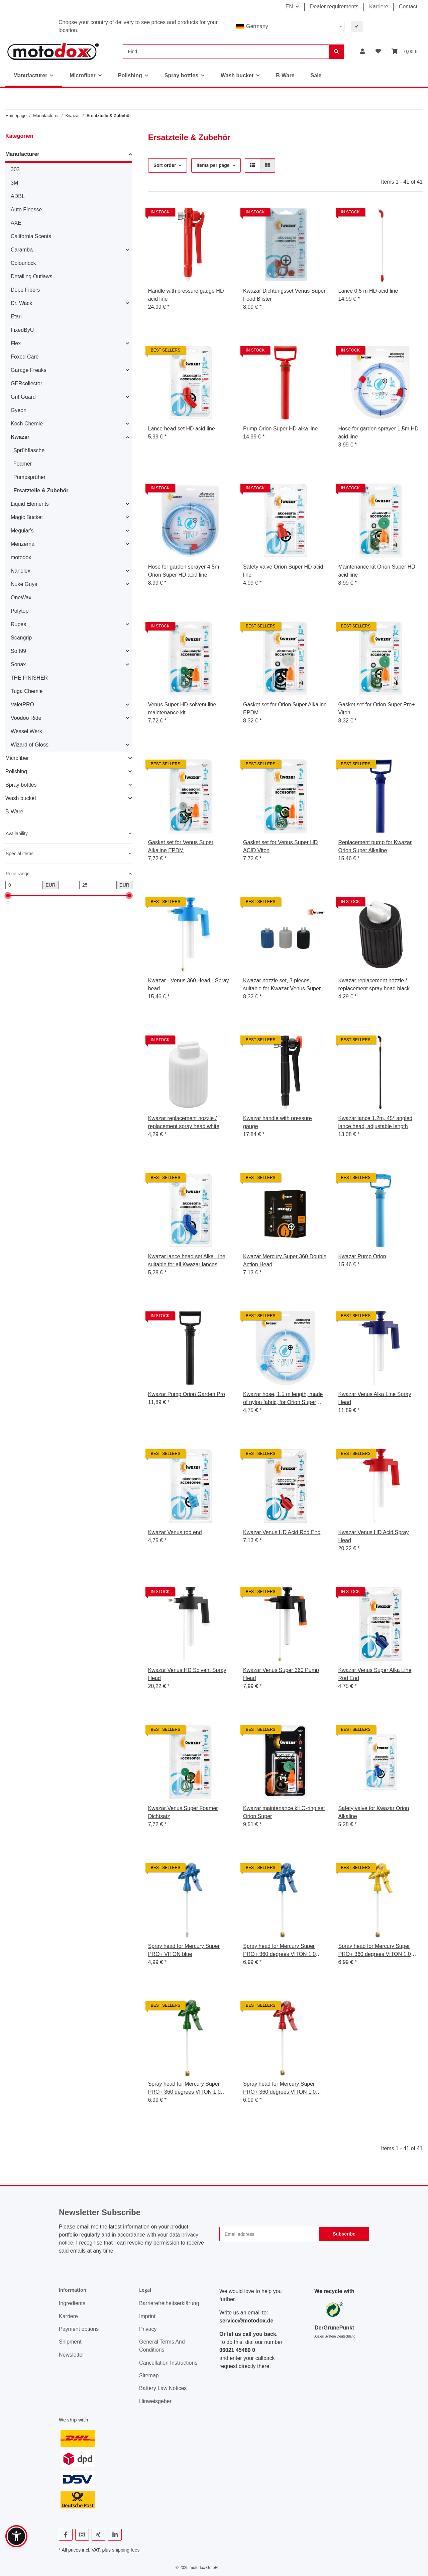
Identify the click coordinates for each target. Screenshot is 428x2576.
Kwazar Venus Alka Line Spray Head (374, 1398)
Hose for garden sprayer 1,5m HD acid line (378, 432)
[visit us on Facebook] (66, 2535)
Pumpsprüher (29, 477)
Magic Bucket (27, 517)
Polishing (16, 771)
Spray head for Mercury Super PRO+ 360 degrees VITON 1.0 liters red (279, 2088)
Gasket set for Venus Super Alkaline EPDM (181, 846)
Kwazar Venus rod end (175, 1532)
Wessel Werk (26, 731)
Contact (408, 6)
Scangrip (21, 637)
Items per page (213, 165)
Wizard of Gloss (29, 745)
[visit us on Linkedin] (115, 2535)
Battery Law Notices (163, 2388)
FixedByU (22, 330)
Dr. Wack (21, 303)
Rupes (18, 624)
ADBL (18, 196)
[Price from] (24, 885)
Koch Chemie (27, 423)
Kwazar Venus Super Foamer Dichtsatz (183, 1812)
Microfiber (17, 758)
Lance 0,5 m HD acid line (368, 291)
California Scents (31, 236)
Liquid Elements (30, 504)
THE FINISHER (29, 678)
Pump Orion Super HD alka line (280, 428)
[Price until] (98, 885)
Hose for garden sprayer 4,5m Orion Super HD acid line (183, 571)
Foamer (22, 464)
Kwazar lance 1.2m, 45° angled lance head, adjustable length (375, 1122)
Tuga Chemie (26, 691)
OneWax (21, 597)
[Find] (226, 51)
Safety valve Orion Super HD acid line (283, 571)
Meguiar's (22, 530)
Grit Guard (23, 397)
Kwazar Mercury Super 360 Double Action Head (284, 1260)
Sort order (164, 165)
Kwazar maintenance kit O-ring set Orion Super (284, 1812)
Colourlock (23, 263)
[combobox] (288, 26)
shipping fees (126, 2550)
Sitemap (149, 2375)
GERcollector (26, 383)
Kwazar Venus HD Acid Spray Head (373, 1536)
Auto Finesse (26, 209)
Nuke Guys (24, 584)
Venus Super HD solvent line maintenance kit (182, 708)
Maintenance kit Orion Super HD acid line (376, 571)
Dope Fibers (25, 290)
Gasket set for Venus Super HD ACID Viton (280, 846)
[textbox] (288, 26)
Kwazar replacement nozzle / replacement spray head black (374, 984)
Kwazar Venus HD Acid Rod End (281, 1532)
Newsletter (71, 2355)
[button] (362, 51)
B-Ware (14, 811)
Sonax (18, 664)
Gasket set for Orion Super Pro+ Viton (376, 708)
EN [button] (289, 6)
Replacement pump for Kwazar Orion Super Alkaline (375, 846)
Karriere (378, 6)
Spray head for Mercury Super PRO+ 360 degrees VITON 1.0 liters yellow (374, 1950)
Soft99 (18, 651)
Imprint (147, 2316)
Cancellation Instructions (168, 2363)
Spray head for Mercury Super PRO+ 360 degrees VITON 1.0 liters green (184, 2088)
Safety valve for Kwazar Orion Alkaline (373, 1812)
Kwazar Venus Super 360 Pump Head (281, 1674)
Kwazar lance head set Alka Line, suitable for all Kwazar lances (187, 1260)
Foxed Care (25, 357)
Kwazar (20, 437)
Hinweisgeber (155, 2401)
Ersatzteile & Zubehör (40, 490)
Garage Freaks (28, 370)
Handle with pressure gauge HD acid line (186, 295)
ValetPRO (22, 704)
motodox (21, 557)
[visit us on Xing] (98, 2535)
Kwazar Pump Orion (362, 1256)
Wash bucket (20, 798)
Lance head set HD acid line (181, 428)
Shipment (70, 2342)
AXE (16, 223)
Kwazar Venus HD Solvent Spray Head (187, 1674)
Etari (16, 316)
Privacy (147, 2329)
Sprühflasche (28, 450)
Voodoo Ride (26, 718)
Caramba (22, 250)
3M (14, 183)
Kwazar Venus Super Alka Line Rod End (375, 1674)
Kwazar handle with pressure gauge (277, 1122)
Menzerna (22, 544)
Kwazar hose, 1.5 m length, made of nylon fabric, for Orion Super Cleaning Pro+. (283, 1398)
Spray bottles (20, 785)
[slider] (8, 895)
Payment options (79, 2329)
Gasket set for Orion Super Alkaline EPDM (285, 708)
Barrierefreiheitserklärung (169, 2303)
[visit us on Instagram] (82, 2535)
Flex (16, 343)
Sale (316, 75)
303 (15, 169)
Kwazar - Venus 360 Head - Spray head (188, 984)
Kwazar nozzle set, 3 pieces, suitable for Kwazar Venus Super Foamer (282, 985)
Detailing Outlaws (31, 276)
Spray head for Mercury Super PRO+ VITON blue (184, 1950)
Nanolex (20, 571)
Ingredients (72, 2303)
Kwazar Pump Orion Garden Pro (186, 1394)
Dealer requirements (334, 6)
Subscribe (344, 2234)
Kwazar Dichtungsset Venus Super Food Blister (284, 295)
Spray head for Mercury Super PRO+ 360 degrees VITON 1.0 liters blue (279, 1950)
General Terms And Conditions (162, 2346)
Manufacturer (22, 154)
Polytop (19, 611)
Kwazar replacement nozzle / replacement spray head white (183, 1122)
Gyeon (18, 410)
